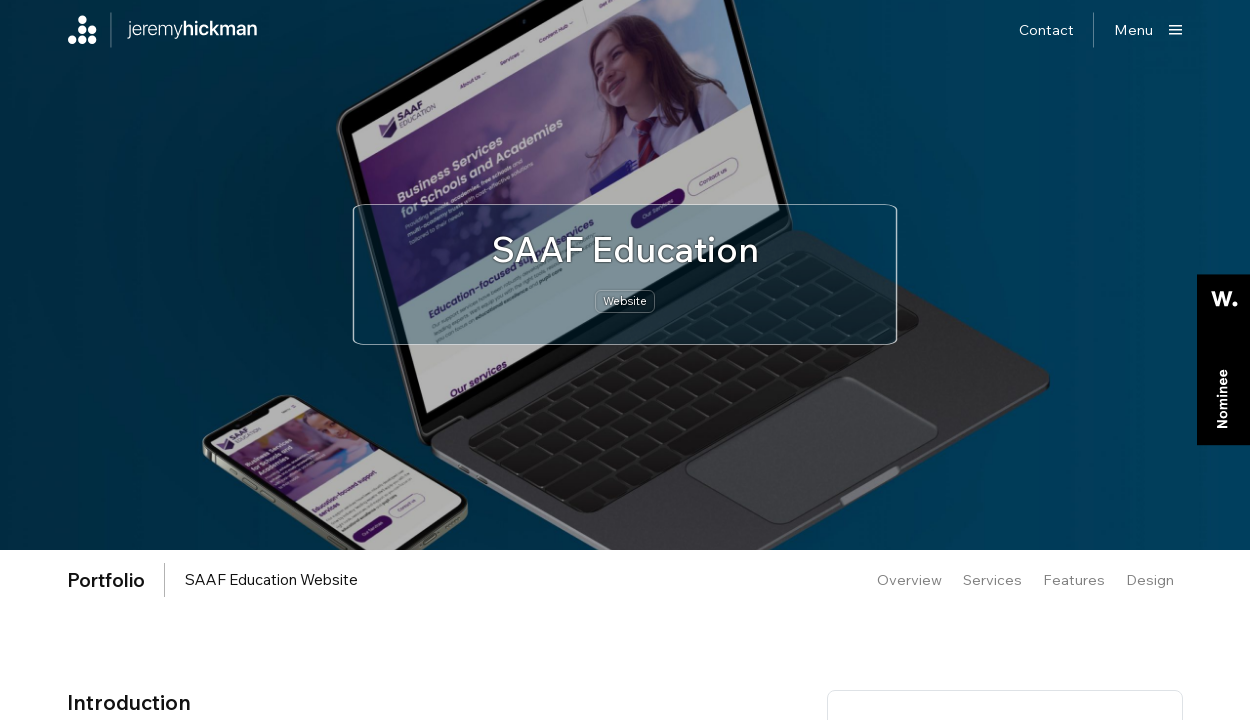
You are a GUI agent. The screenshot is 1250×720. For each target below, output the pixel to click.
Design (1150, 579)
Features (1074, 579)
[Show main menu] (1148, 30)
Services (992, 579)
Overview (909, 579)
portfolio (106, 580)
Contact (1046, 29)
